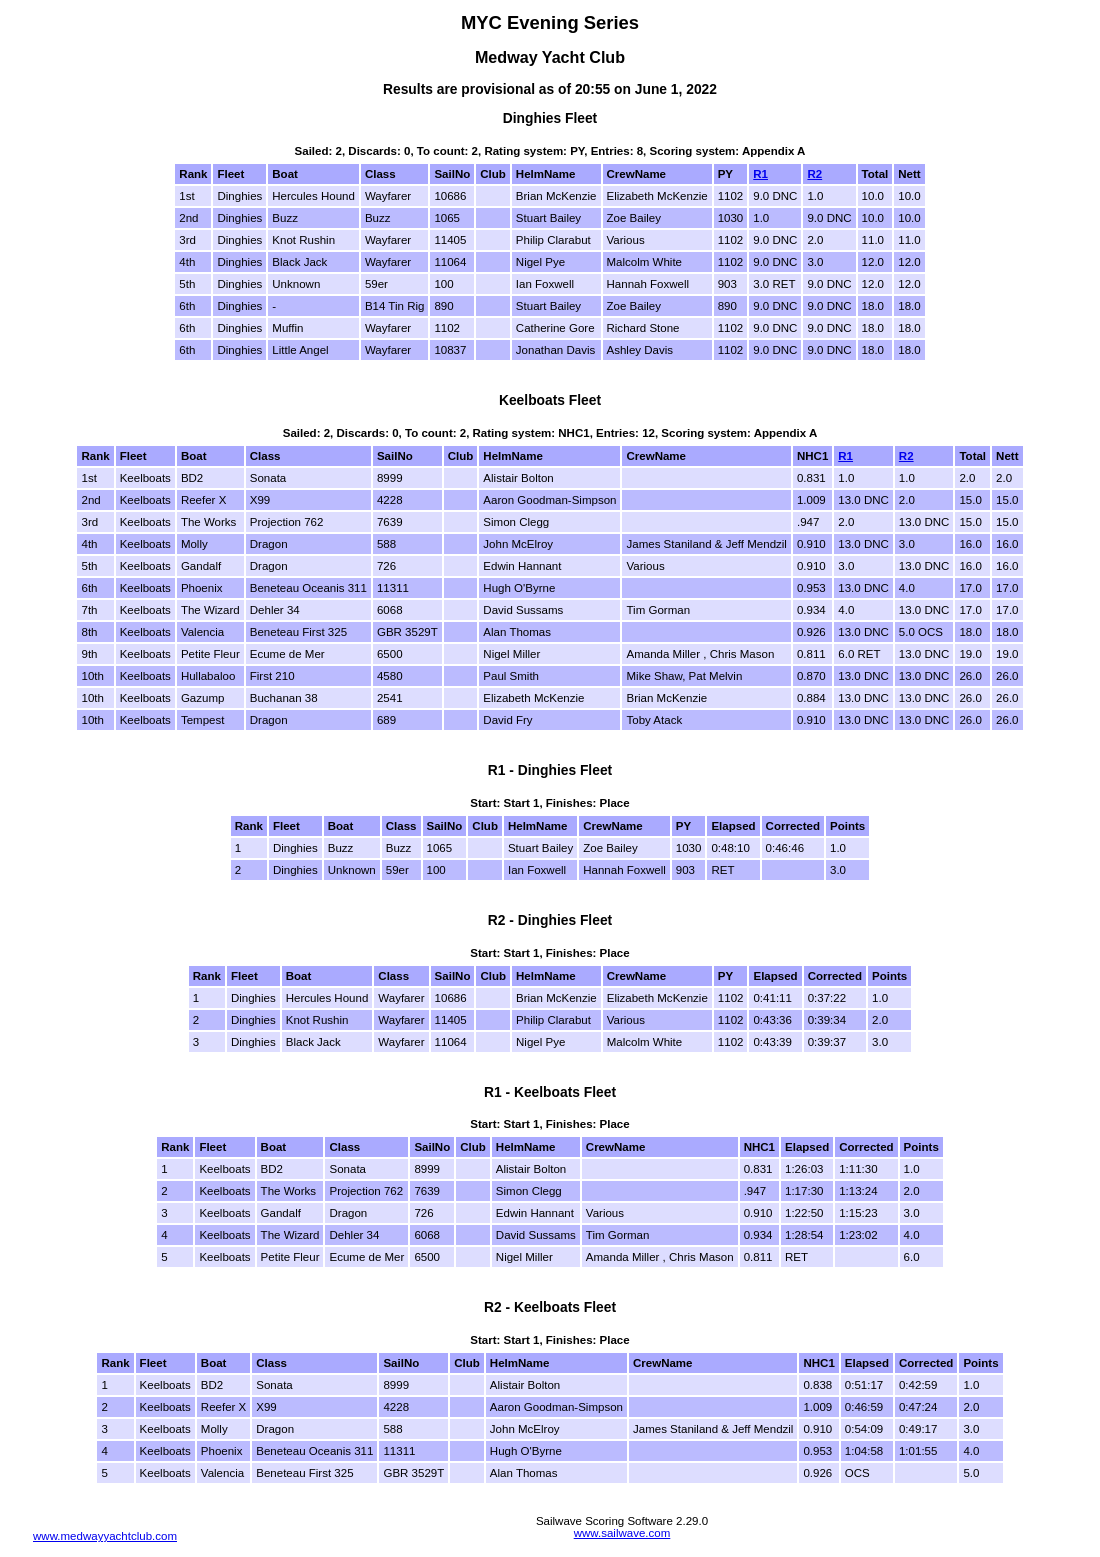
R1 (760, 174)
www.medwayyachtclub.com (105, 1536)
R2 (814, 174)
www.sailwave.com (622, 1533)
